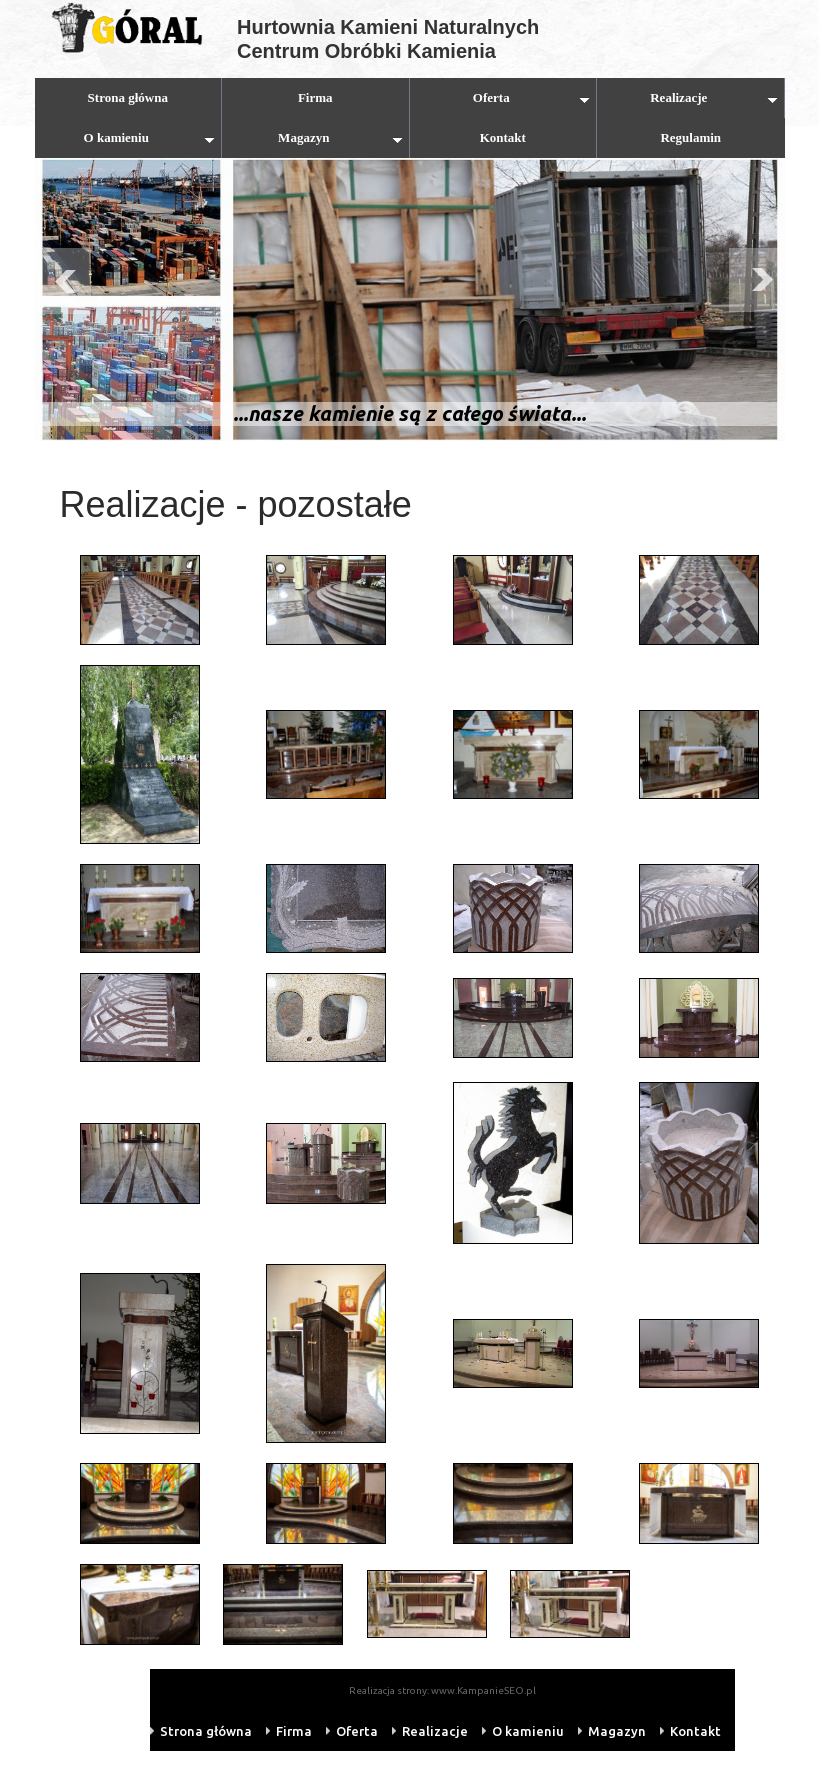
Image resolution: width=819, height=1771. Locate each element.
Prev (63, 358)
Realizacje (713, 97)
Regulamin (690, 137)
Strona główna (128, 97)
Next (757, 358)
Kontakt (503, 137)
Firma (315, 97)
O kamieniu (149, 137)
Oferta (531, 97)
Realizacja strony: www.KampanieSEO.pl (442, 1690)
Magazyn (340, 137)
